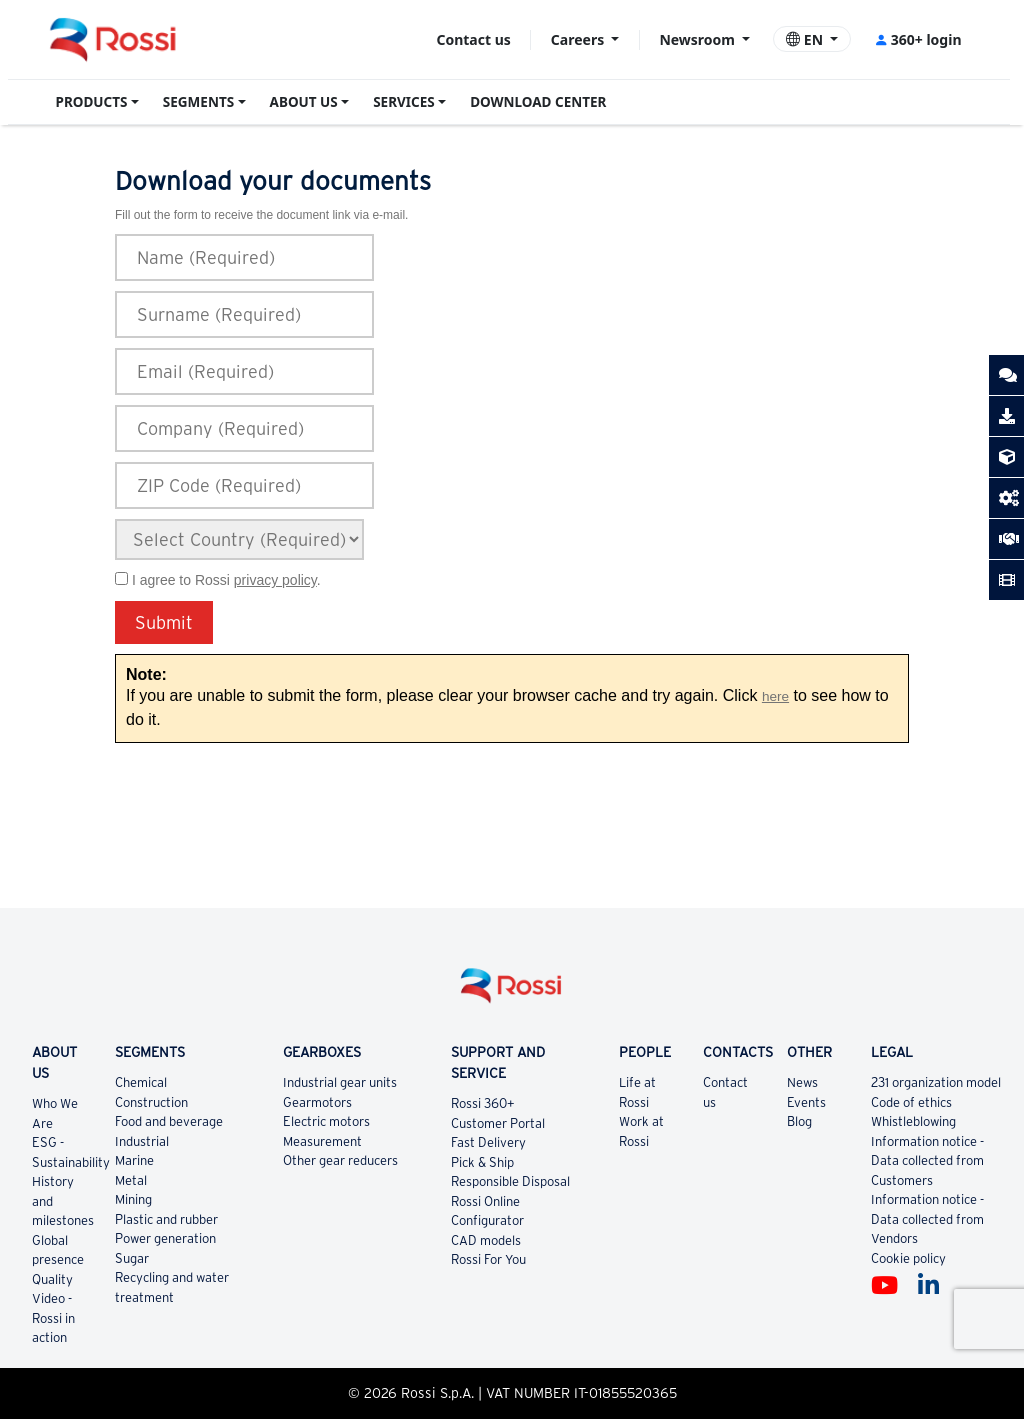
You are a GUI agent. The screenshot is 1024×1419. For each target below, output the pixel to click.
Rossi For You (488, 1259)
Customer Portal (498, 1123)
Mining (133, 1199)
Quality (52, 1279)
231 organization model (936, 1082)
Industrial (142, 1141)
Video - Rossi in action (53, 1318)
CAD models (486, 1240)
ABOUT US (304, 102)
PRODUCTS (92, 102)
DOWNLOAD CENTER (538, 102)
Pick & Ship (482, 1162)
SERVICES (404, 102)
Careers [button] (579, 39)
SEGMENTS (198, 102)
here (775, 696)
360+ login (917, 39)
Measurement (322, 1141)
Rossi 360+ (483, 1103)
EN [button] (806, 39)
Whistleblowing (913, 1121)
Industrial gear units (340, 1082)
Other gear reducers (340, 1160)
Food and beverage (169, 1121)
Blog (799, 1121)
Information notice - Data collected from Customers (927, 1161)
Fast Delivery (488, 1142)
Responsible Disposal (510, 1181)
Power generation (165, 1238)
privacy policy (275, 580)
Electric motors (326, 1121)
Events (806, 1102)
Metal (131, 1180)
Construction (151, 1102)
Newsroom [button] (698, 39)
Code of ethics (911, 1102)
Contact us (473, 39)
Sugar (132, 1258)
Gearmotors (317, 1102)
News (802, 1082)
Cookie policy (908, 1258)
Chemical (141, 1082)
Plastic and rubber (166, 1219)
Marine (134, 1160)
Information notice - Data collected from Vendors (927, 1219)
